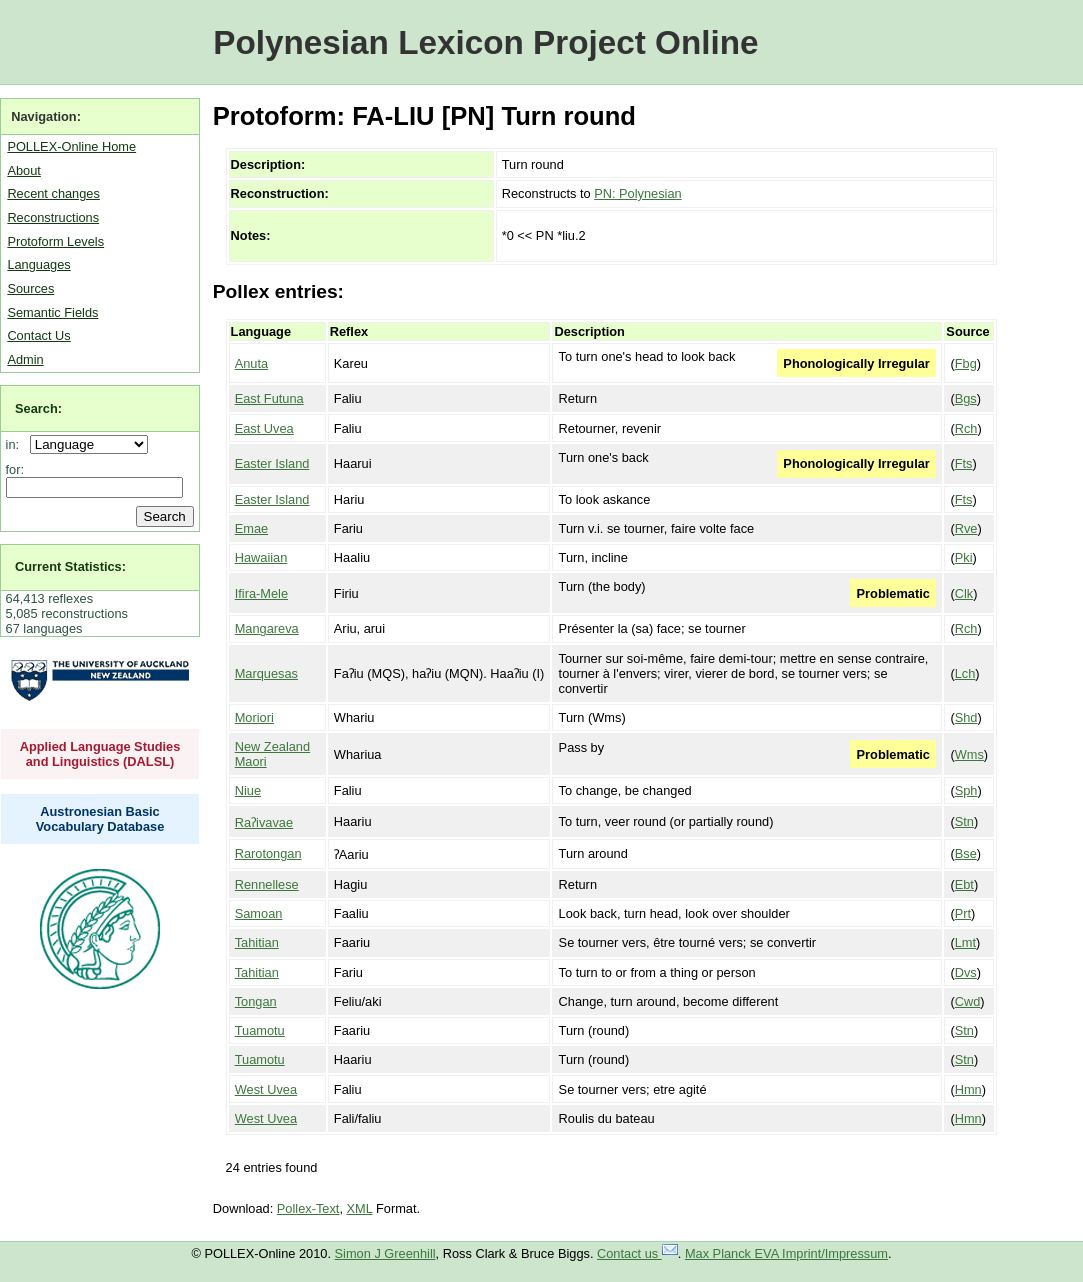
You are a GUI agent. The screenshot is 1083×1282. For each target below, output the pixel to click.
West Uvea (266, 1089)
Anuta (251, 363)
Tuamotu (260, 1030)
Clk (964, 593)
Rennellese (267, 884)
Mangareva (267, 628)
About (23, 170)
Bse (966, 853)
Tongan (256, 1001)
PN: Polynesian (638, 193)
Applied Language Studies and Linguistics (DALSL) (100, 754)
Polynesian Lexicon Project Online (485, 42)
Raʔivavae (264, 822)
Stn (964, 821)
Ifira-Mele (261, 593)
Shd (966, 717)
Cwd (968, 1001)
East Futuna (269, 398)
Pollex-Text (308, 1208)
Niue (248, 790)
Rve (966, 528)
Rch (966, 428)
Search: (38, 408)
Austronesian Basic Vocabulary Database (100, 819)
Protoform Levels (55, 241)
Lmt (965, 942)
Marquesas (266, 673)
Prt (963, 913)
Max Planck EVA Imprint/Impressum (786, 1253)
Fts (964, 463)
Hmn (968, 1089)
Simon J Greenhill (385, 1253)
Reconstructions (53, 217)
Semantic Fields (52, 312)
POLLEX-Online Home (71, 146)
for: (15, 469)
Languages (38, 264)
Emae (251, 528)
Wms (969, 754)
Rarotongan (268, 853)
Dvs (966, 972)
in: (16, 444)
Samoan (259, 913)
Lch (965, 673)
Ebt (964, 884)
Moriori (254, 717)
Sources (30, 288)
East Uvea (264, 428)
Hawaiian (261, 557)
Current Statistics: (70, 566)
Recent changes (53, 193)
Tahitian (257, 942)
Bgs (966, 398)
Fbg (966, 363)
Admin (25, 359)
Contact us (637, 1253)
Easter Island (272, 463)
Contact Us (38, 335)
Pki (964, 557)
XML (360, 1208)
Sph (966, 790)
